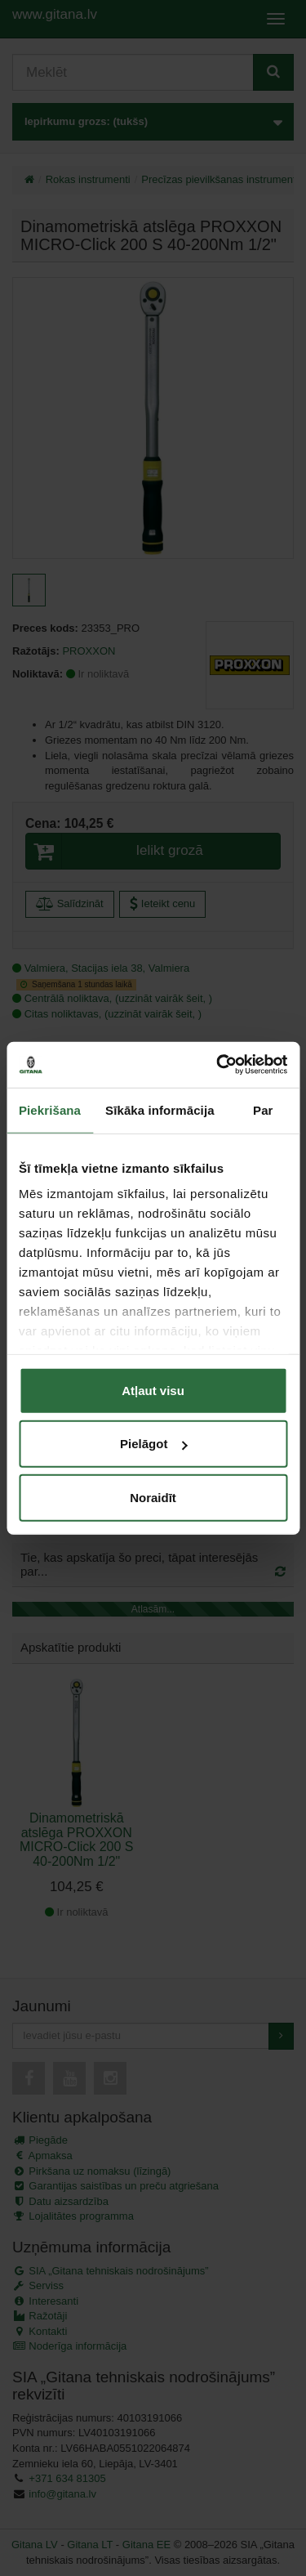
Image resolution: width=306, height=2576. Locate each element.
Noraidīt (153, 1497)
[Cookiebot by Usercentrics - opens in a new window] (218, 1065)
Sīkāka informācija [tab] (160, 1109)
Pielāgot (153, 1444)
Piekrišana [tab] (50, 1109)
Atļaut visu (153, 1390)
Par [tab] (263, 1109)
